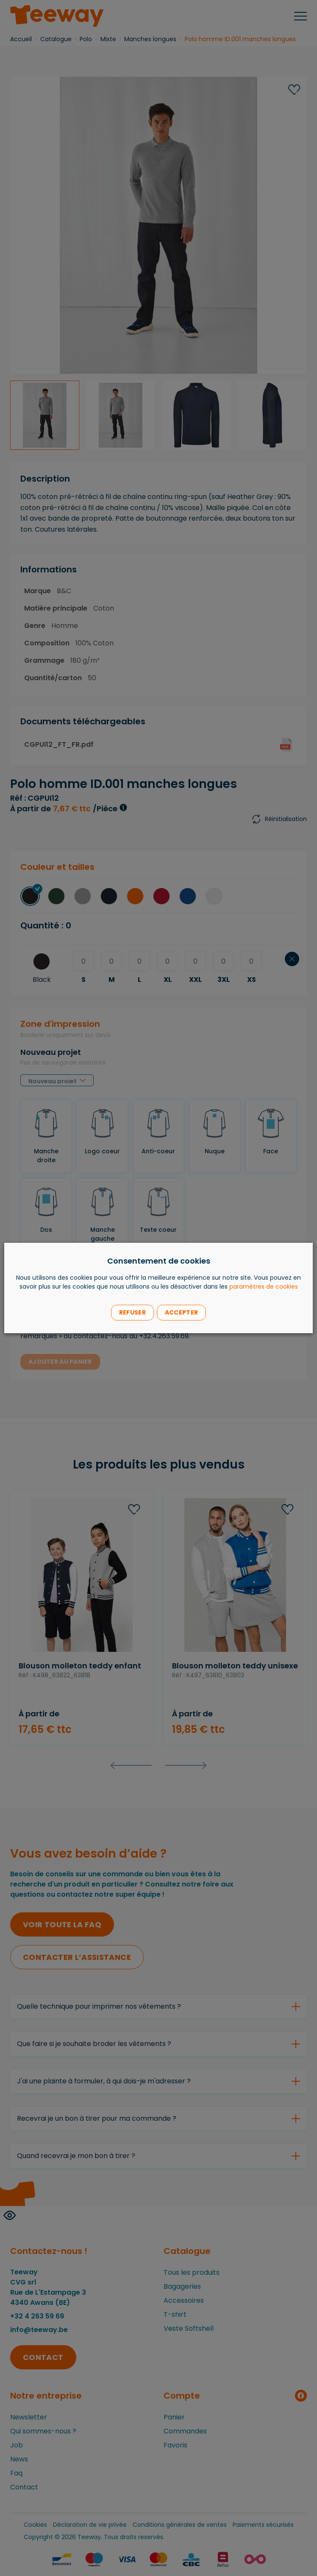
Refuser (132, 1312)
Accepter (181, 1312)
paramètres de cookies (263, 1286)
